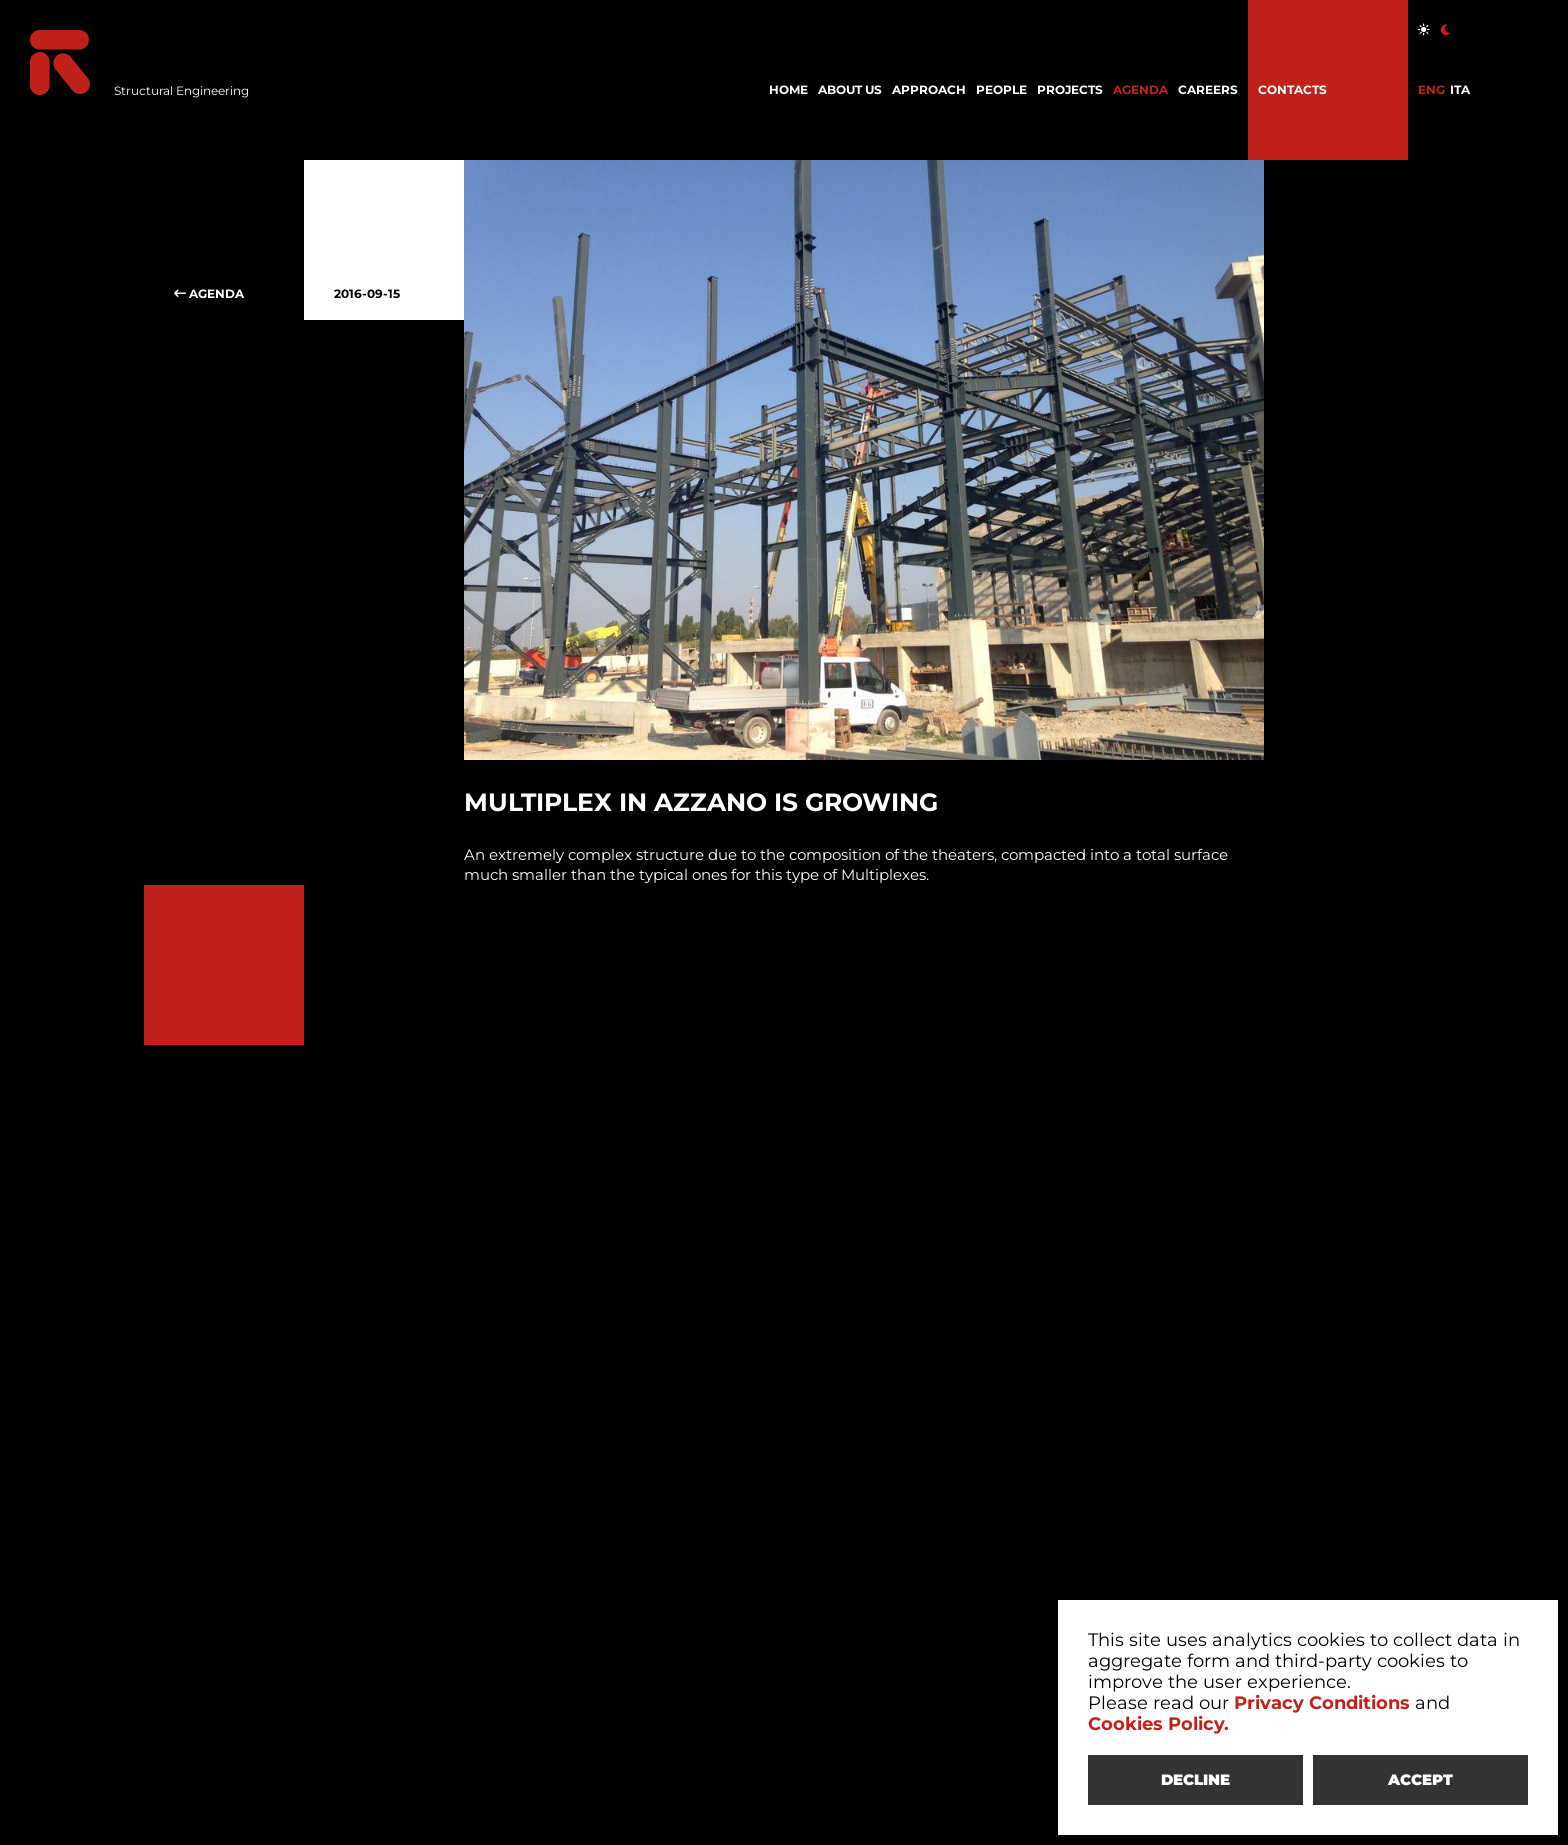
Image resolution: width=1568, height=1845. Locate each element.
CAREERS (1208, 89)
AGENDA (1140, 89)
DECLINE (1195, 1779)
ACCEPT (1420, 1779)
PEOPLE (1001, 89)
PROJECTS (1070, 89)
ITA (1460, 89)
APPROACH (929, 89)
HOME (788, 89)
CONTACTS (1292, 89)
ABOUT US (850, 89)
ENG (1431, 89)
